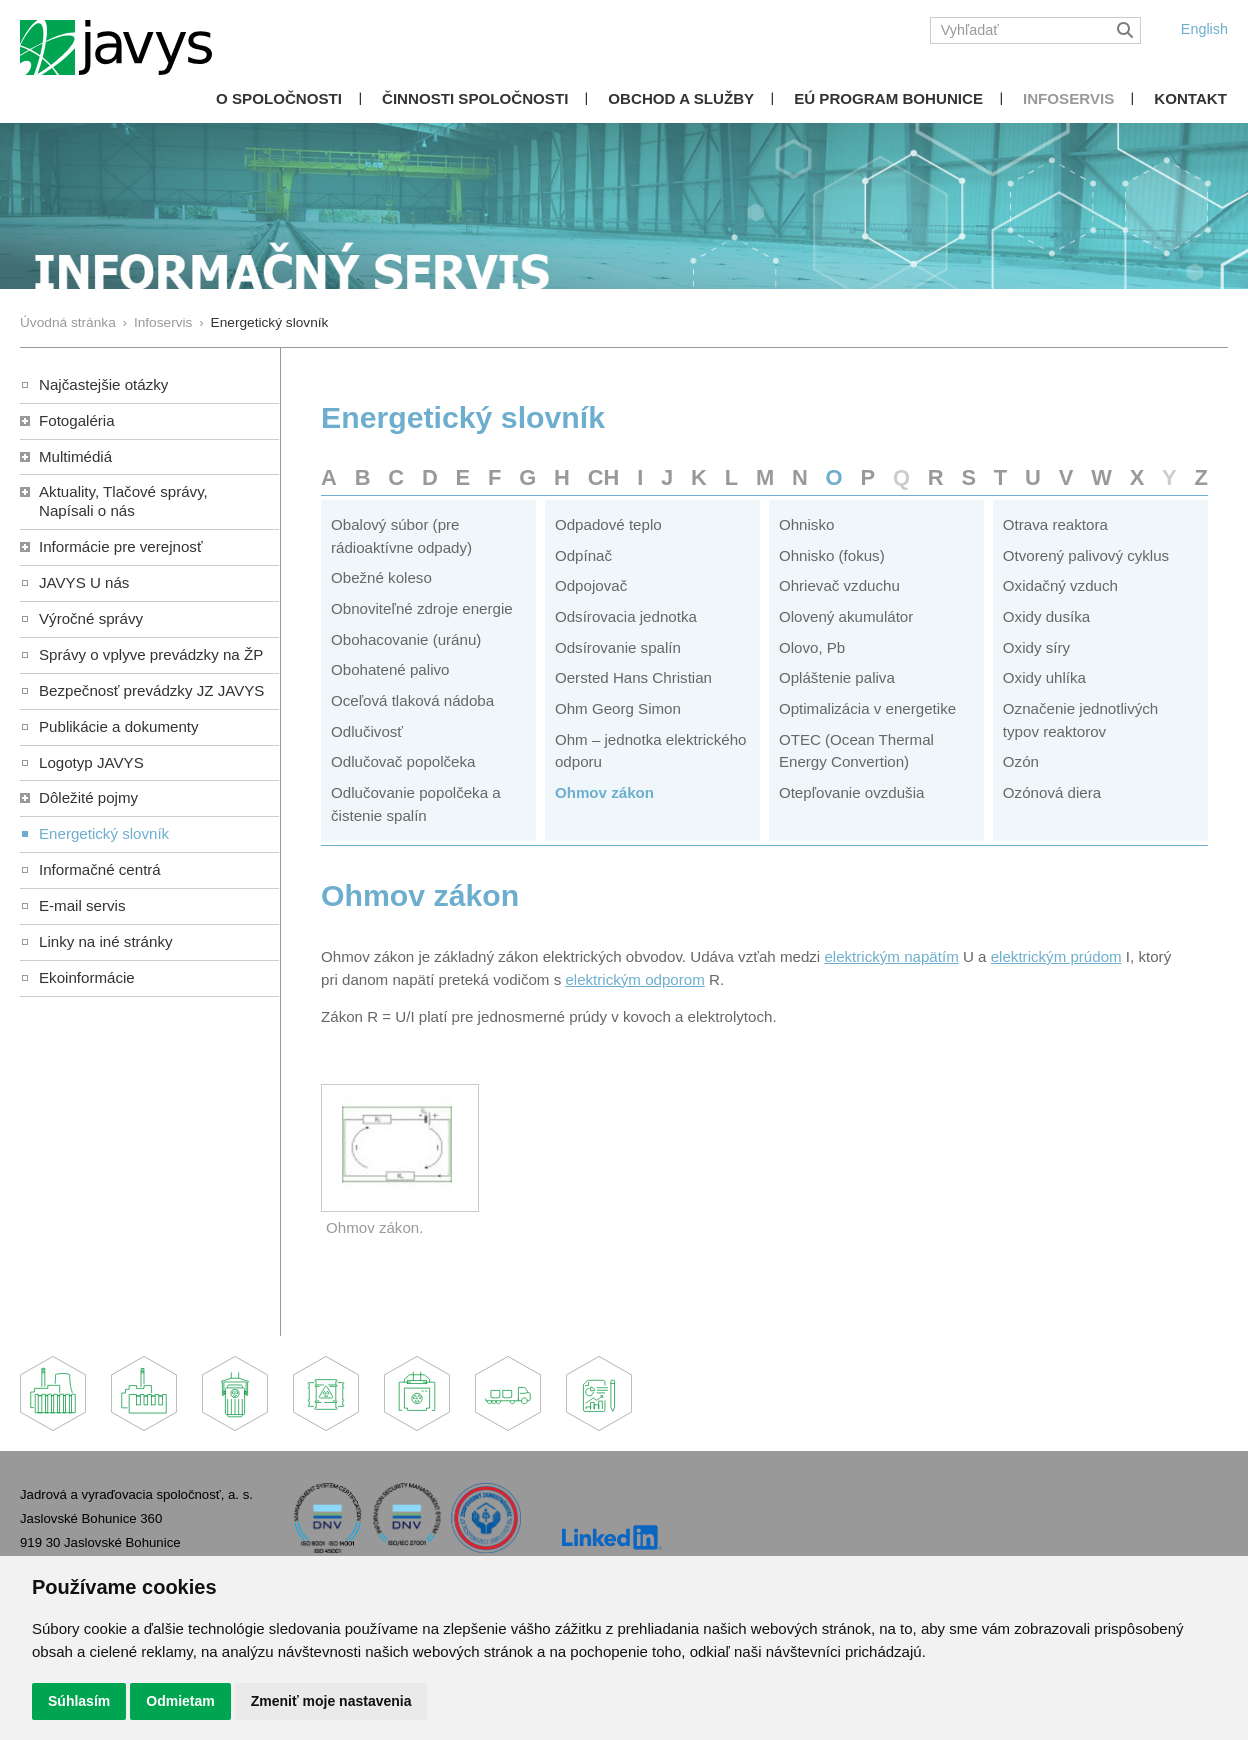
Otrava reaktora (1055, 524)
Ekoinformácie (87, 977)
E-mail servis (82, 905)
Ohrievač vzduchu (839, 585)
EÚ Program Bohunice (888, 98)
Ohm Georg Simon (618, 708)
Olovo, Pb (812, 647)
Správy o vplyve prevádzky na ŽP (151, 654)
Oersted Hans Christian (633, 677)
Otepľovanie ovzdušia (852, 792)
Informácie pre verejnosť (121, 546)
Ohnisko (806, 524)
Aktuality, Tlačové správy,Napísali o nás (123, 501)
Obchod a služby (681, 98)
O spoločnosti (279, 98)
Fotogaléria (77, 420)
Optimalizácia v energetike (867, 708)
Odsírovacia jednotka (626, 616)
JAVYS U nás (84, 582)
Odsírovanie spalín (618, 647)
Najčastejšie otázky (103, 384)
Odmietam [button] (180, 1701)
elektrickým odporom (634, 979)
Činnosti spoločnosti (475, 98)
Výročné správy (91, 618)
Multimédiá (75, 456)
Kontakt (1190, 98)
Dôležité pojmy (88, 797)
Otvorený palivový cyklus (1086, 555)
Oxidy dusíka (1046, 616)
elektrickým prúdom (1056, 956)
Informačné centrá (100, 869)
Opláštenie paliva (837, 677)
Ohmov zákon (604, 792)
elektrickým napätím (891, 956)
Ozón (1021, 761)
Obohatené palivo (390, 669)
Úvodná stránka (68, 322)
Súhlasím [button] (79, 1701)
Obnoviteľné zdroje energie (422, 608)
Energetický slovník (104, 833)
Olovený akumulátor (846, 616)
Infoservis (1068, 98)
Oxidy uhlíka (1044, 677)
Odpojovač (591, 585)
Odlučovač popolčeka (403, 761)
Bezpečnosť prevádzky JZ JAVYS (151, 690)
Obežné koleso (381, 577)
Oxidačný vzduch (1060, 585)
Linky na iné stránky (106, 941)
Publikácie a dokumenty (119, 726)
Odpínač (583, 555)
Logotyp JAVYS (91, 762)
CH (604, 477)
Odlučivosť (367, 731)
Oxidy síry (1036, 647)
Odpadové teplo (608, 524)
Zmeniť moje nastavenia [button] (331, 1701)
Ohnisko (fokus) (832, 555)
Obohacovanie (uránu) (406, 639)
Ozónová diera (1052, 792)
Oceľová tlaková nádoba (412, 700)
